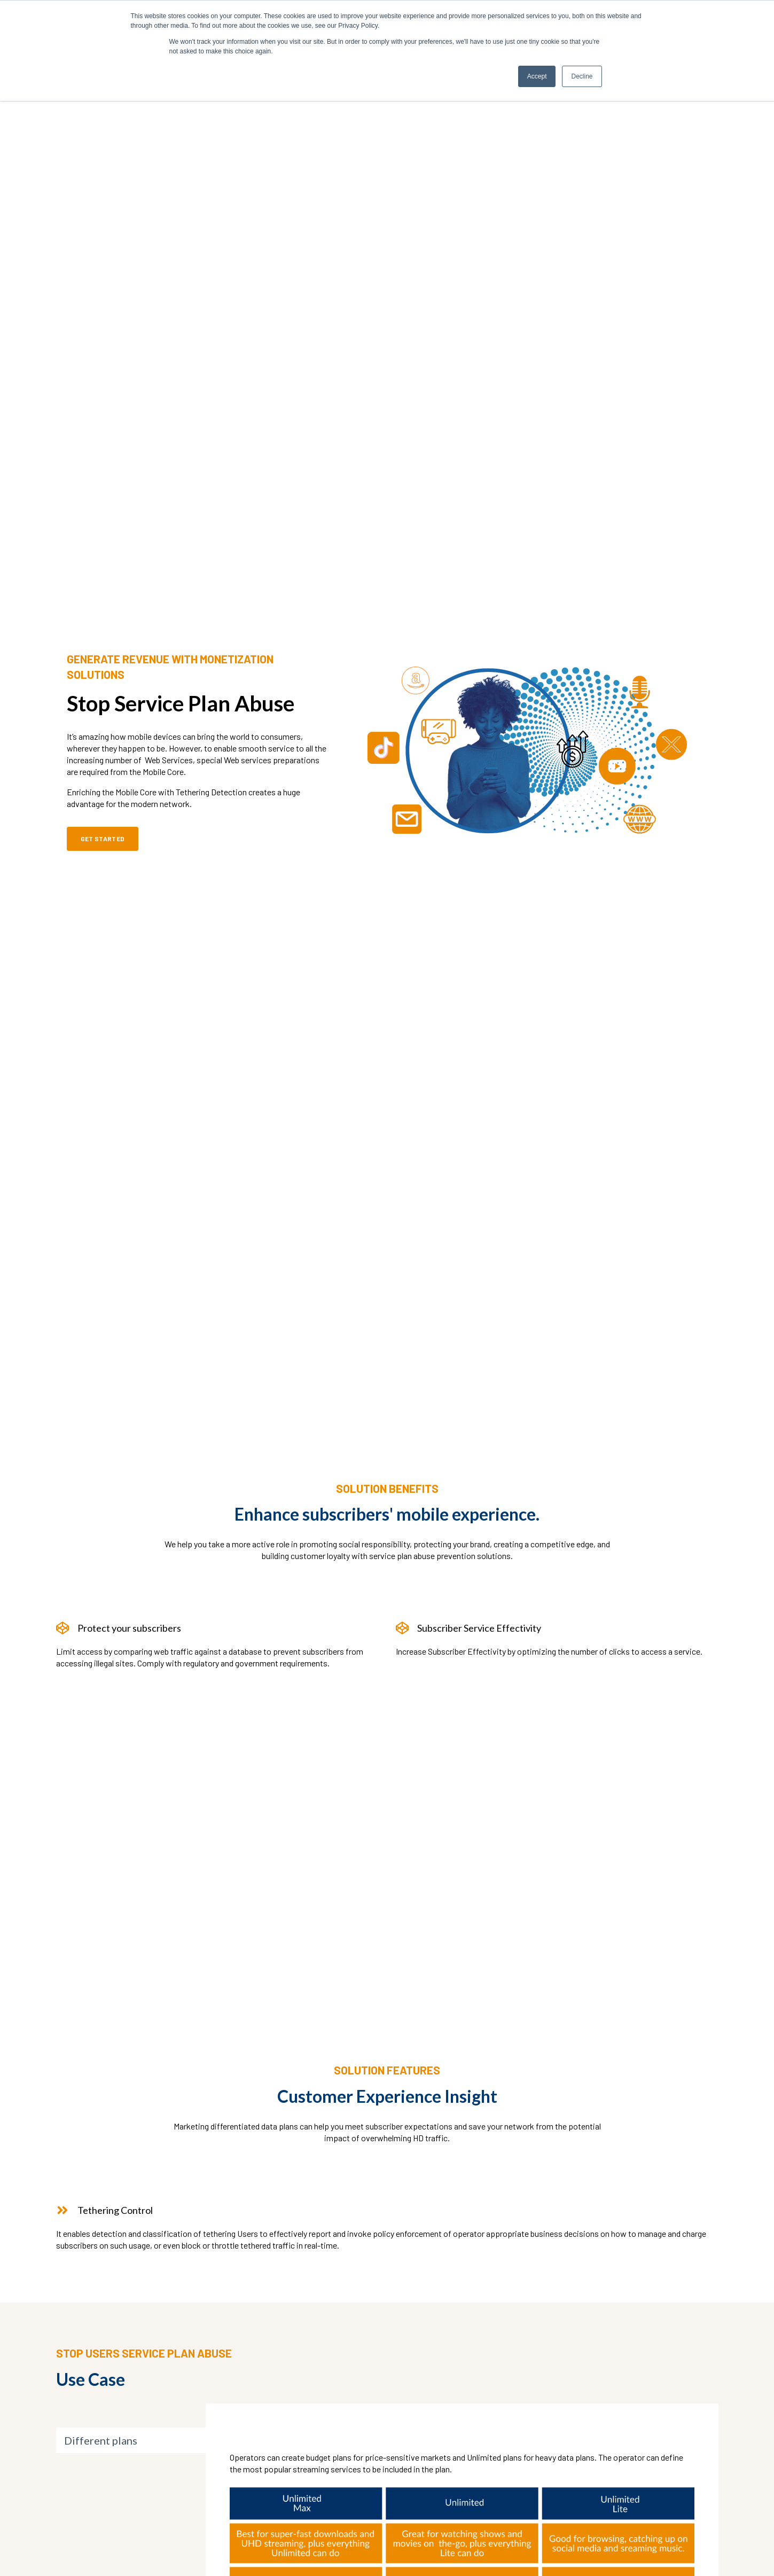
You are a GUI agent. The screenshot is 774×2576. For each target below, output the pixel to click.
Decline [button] (581, 76)
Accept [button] (537, 76)
